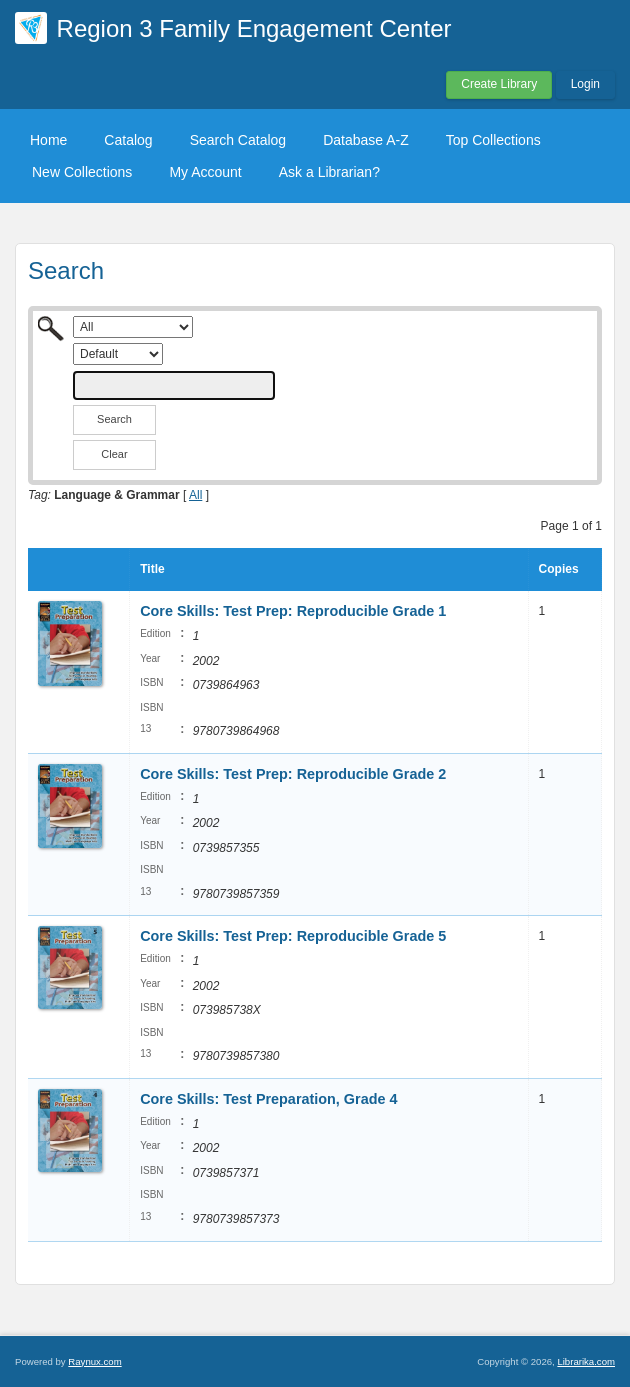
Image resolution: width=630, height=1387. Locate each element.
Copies (559, 569)
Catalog (128, 140)
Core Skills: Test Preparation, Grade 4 (268, 1099)
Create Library (499, 84)
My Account (205, 172)
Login (585, 84)
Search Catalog (238, 140)
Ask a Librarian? (329, 172)
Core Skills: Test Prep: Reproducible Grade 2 (293, 774)
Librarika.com (586, 1361)
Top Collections (493, 140)
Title (152, 569)
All (195, 495)
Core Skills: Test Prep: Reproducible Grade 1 (293, 611)
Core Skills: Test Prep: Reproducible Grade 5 (293, 936)
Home (48, 140)
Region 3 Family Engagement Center (254, 28)
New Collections (82, 172)
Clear (114, 454)
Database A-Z (366, 140)
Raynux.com (94, 1361)
